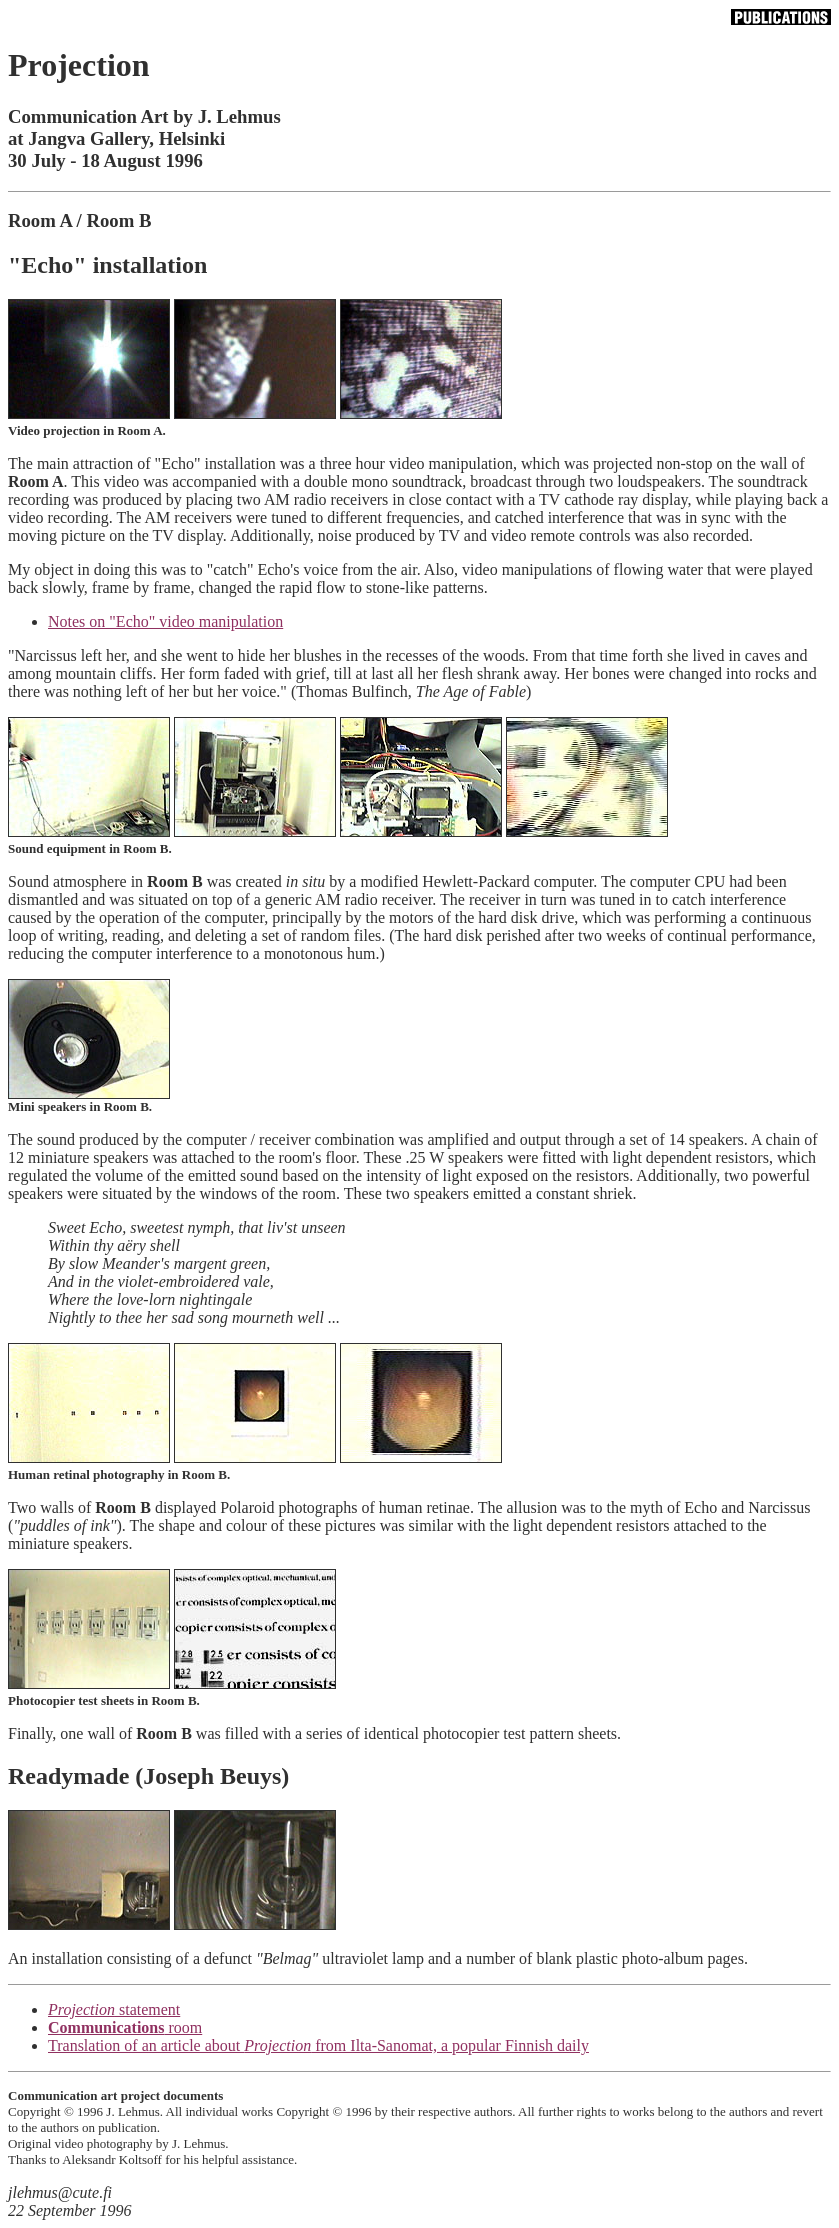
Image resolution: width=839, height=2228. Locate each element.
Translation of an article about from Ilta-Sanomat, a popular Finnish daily (318, 2045)
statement (114, 2009)
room (125, 2027)
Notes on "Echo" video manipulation (165, 621)
